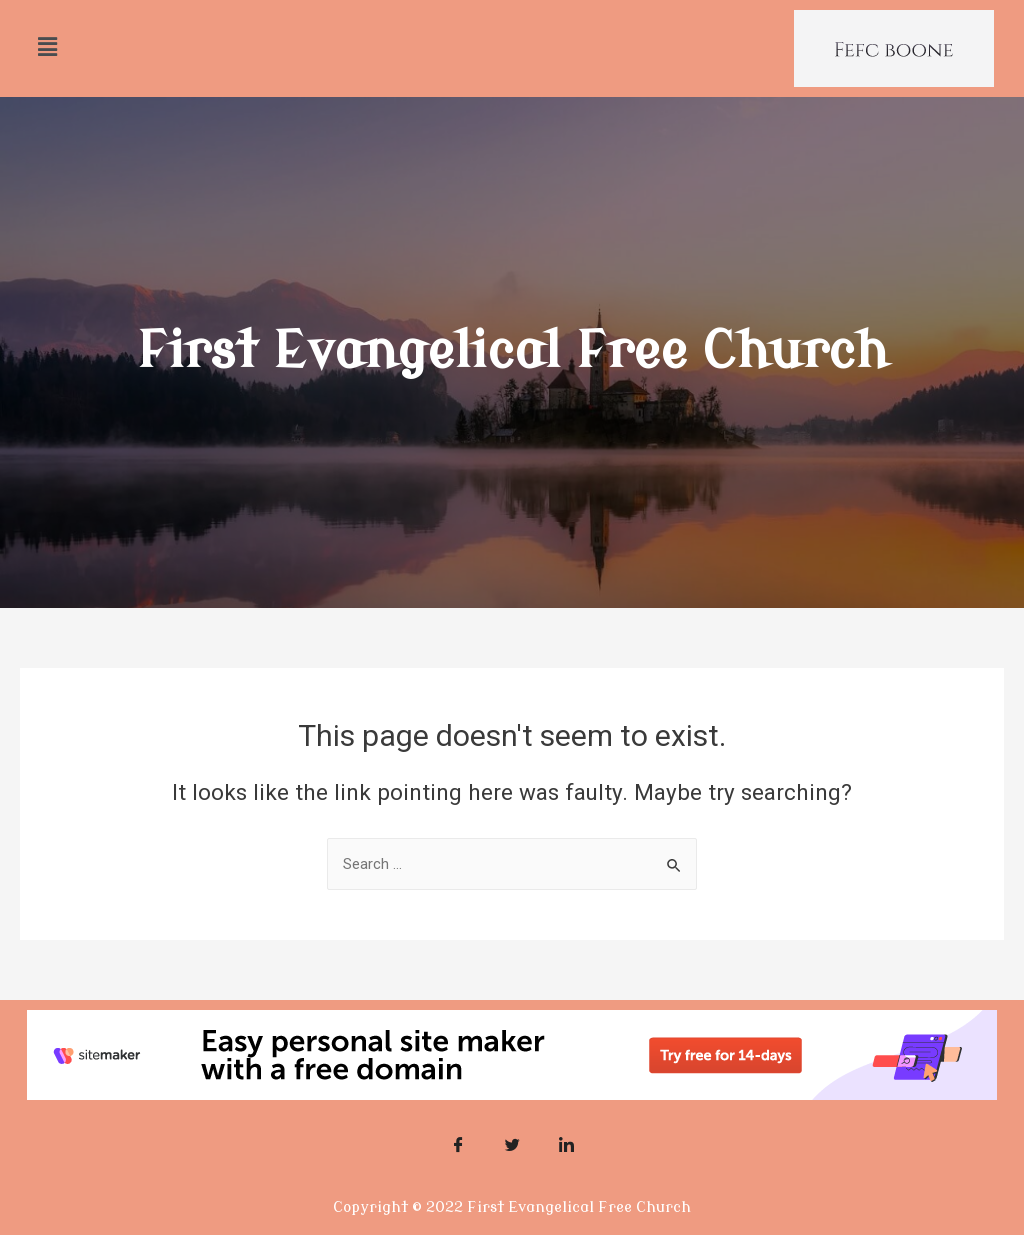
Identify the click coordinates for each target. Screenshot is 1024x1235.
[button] (47, 47)
